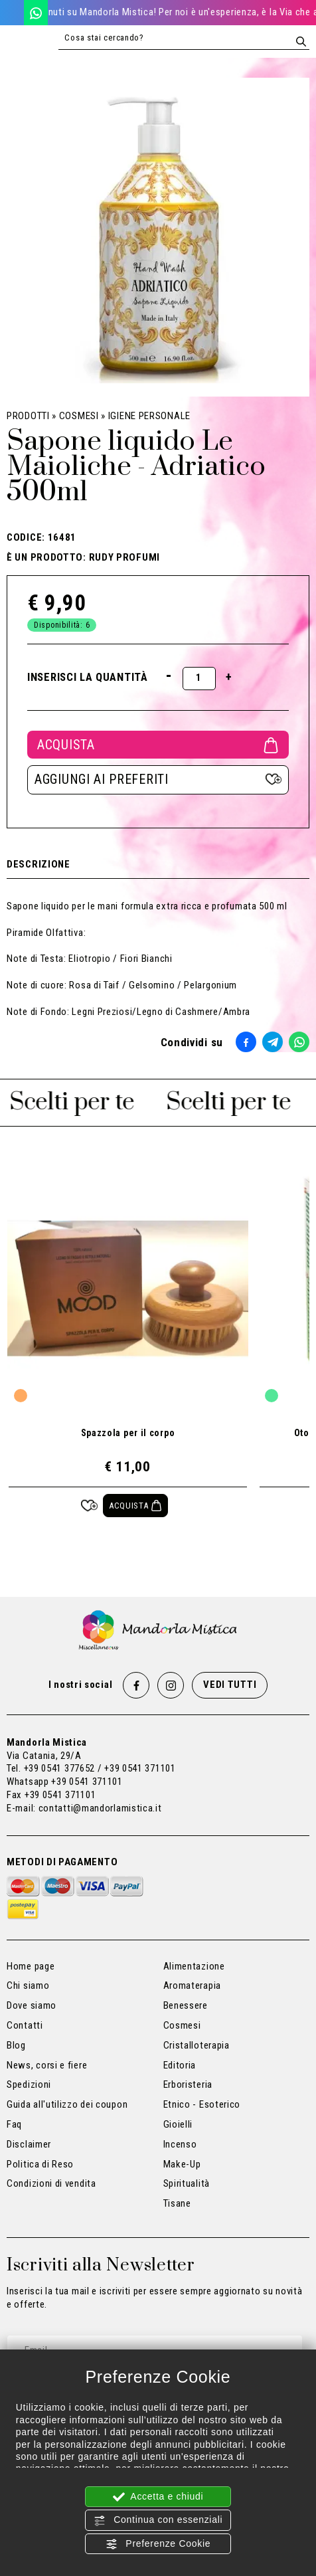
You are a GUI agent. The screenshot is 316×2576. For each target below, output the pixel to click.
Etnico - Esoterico (202, 2104)
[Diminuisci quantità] (169, 675)
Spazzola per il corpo (128, 1432)
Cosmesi (79, 416)
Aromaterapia (192, 1985)
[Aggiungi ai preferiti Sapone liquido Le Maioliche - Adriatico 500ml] (158, 780)
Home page (30, 1966)
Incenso (180, 2144)
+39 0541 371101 (87, 1782)
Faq (14, 2124)
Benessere (185, 2005)
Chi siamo (28, 1985)
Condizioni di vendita (51, 2183)
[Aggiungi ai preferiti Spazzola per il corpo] (89, 1505)
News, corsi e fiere (47, 2065)
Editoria (180, 2065)
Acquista (158, 744)
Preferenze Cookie (158, 2544)
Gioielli (178, 2124)
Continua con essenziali (158, 2520)
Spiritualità (186, 2183)
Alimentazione (194, 1966)
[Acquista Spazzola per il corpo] (136, 1505)
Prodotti (28, 416)
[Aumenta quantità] (229, 677)
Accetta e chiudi (158, 2497)
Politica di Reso (40, 2164)
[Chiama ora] (12, 12)
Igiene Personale (149, 416)
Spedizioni (29, 2084)
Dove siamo (31, 2005)
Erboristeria (187, 2084)
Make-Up (182, 2164)
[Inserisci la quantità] (199, 678)
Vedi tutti (229, 1685)
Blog (16, 2045)
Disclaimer (29, 2144)
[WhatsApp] (36, 12)
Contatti (25, 2025)
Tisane (177, 2203)
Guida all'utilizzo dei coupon (67, 2104)
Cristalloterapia (196, 2045)
